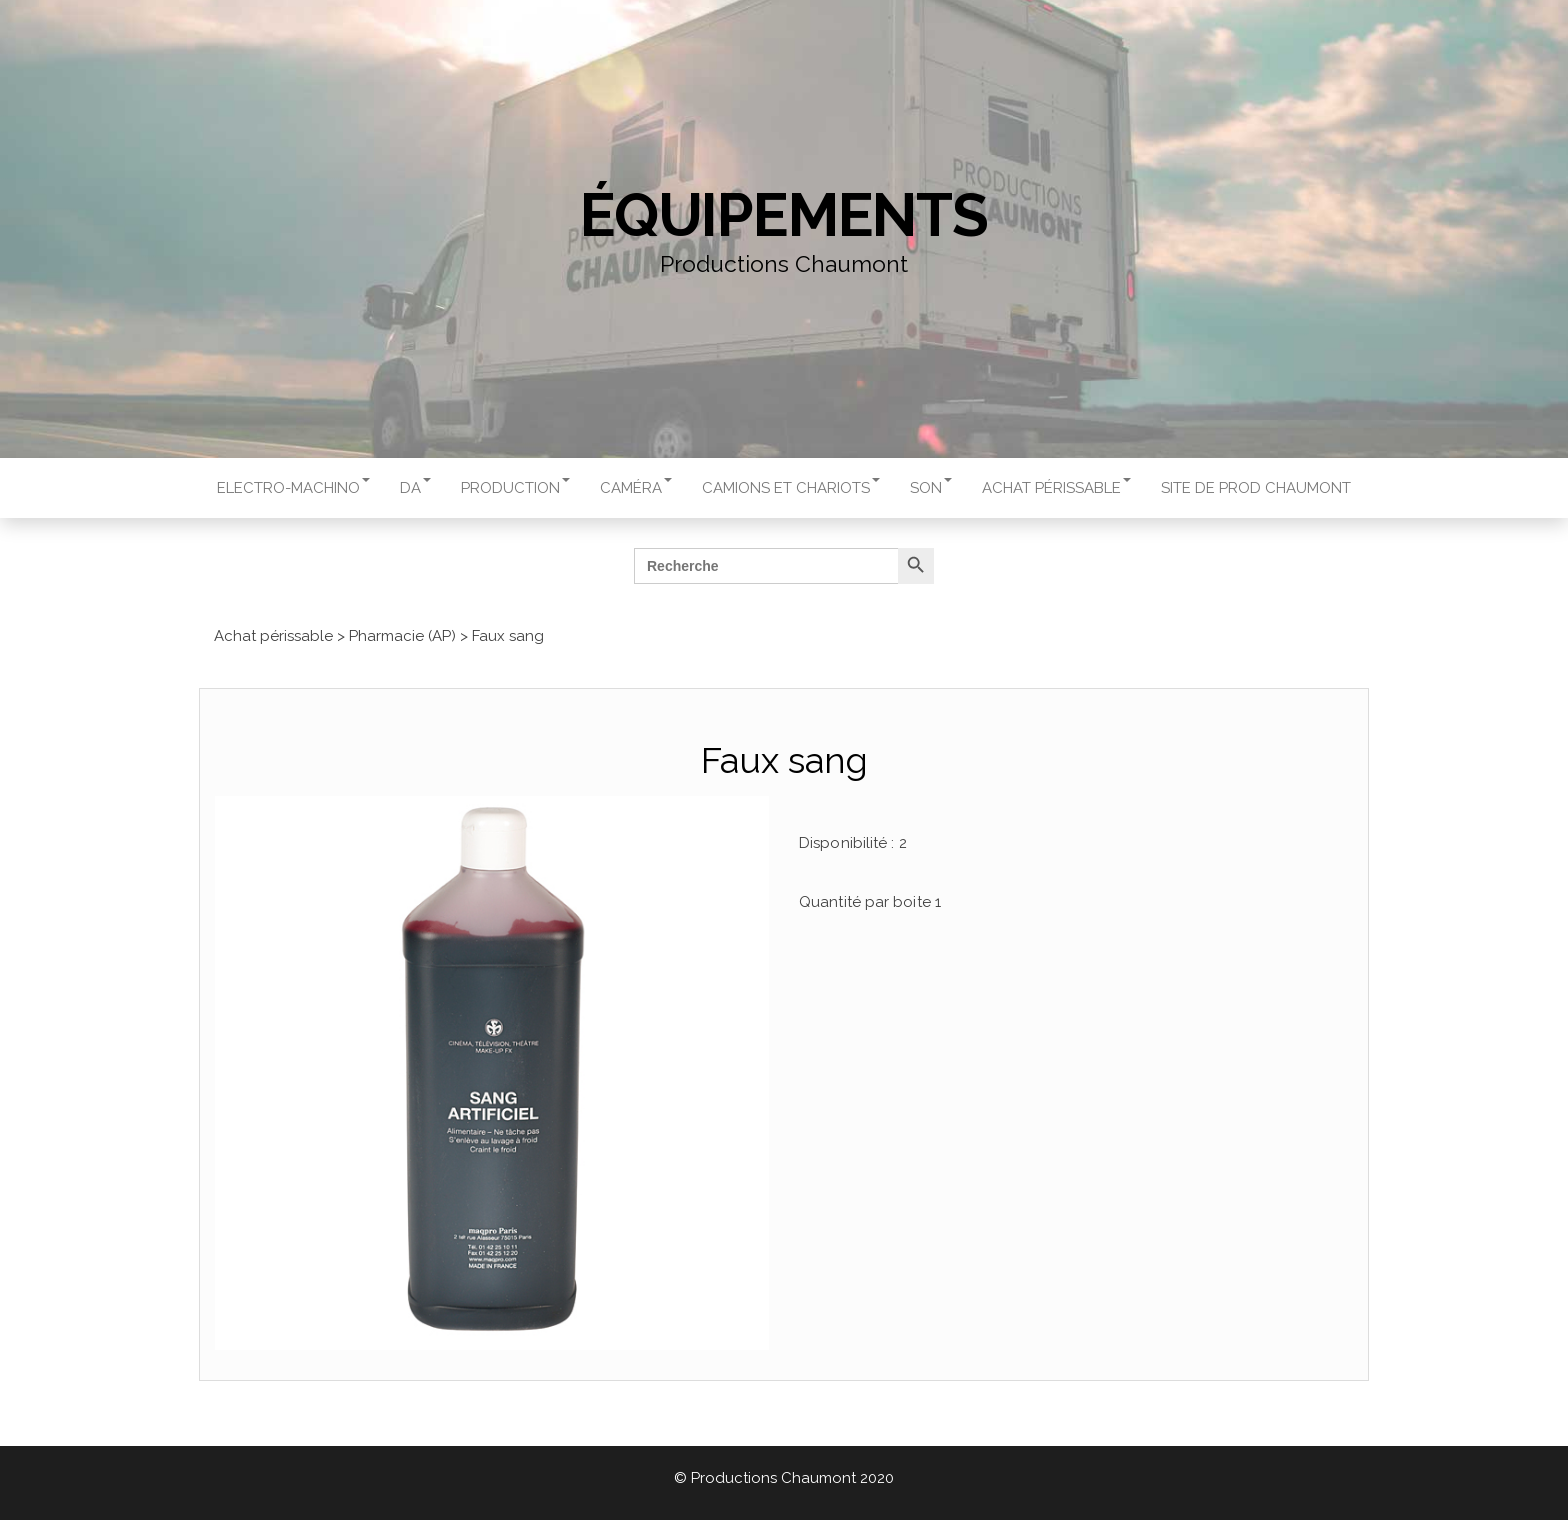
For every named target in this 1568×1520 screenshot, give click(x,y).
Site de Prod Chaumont (1256, 488)
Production (515, 487)
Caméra (636, 487)
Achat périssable (1056, 487)
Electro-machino (293, 487)
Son (931, 487)
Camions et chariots (791, 487)
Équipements (784, 215)
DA (415, 487)
